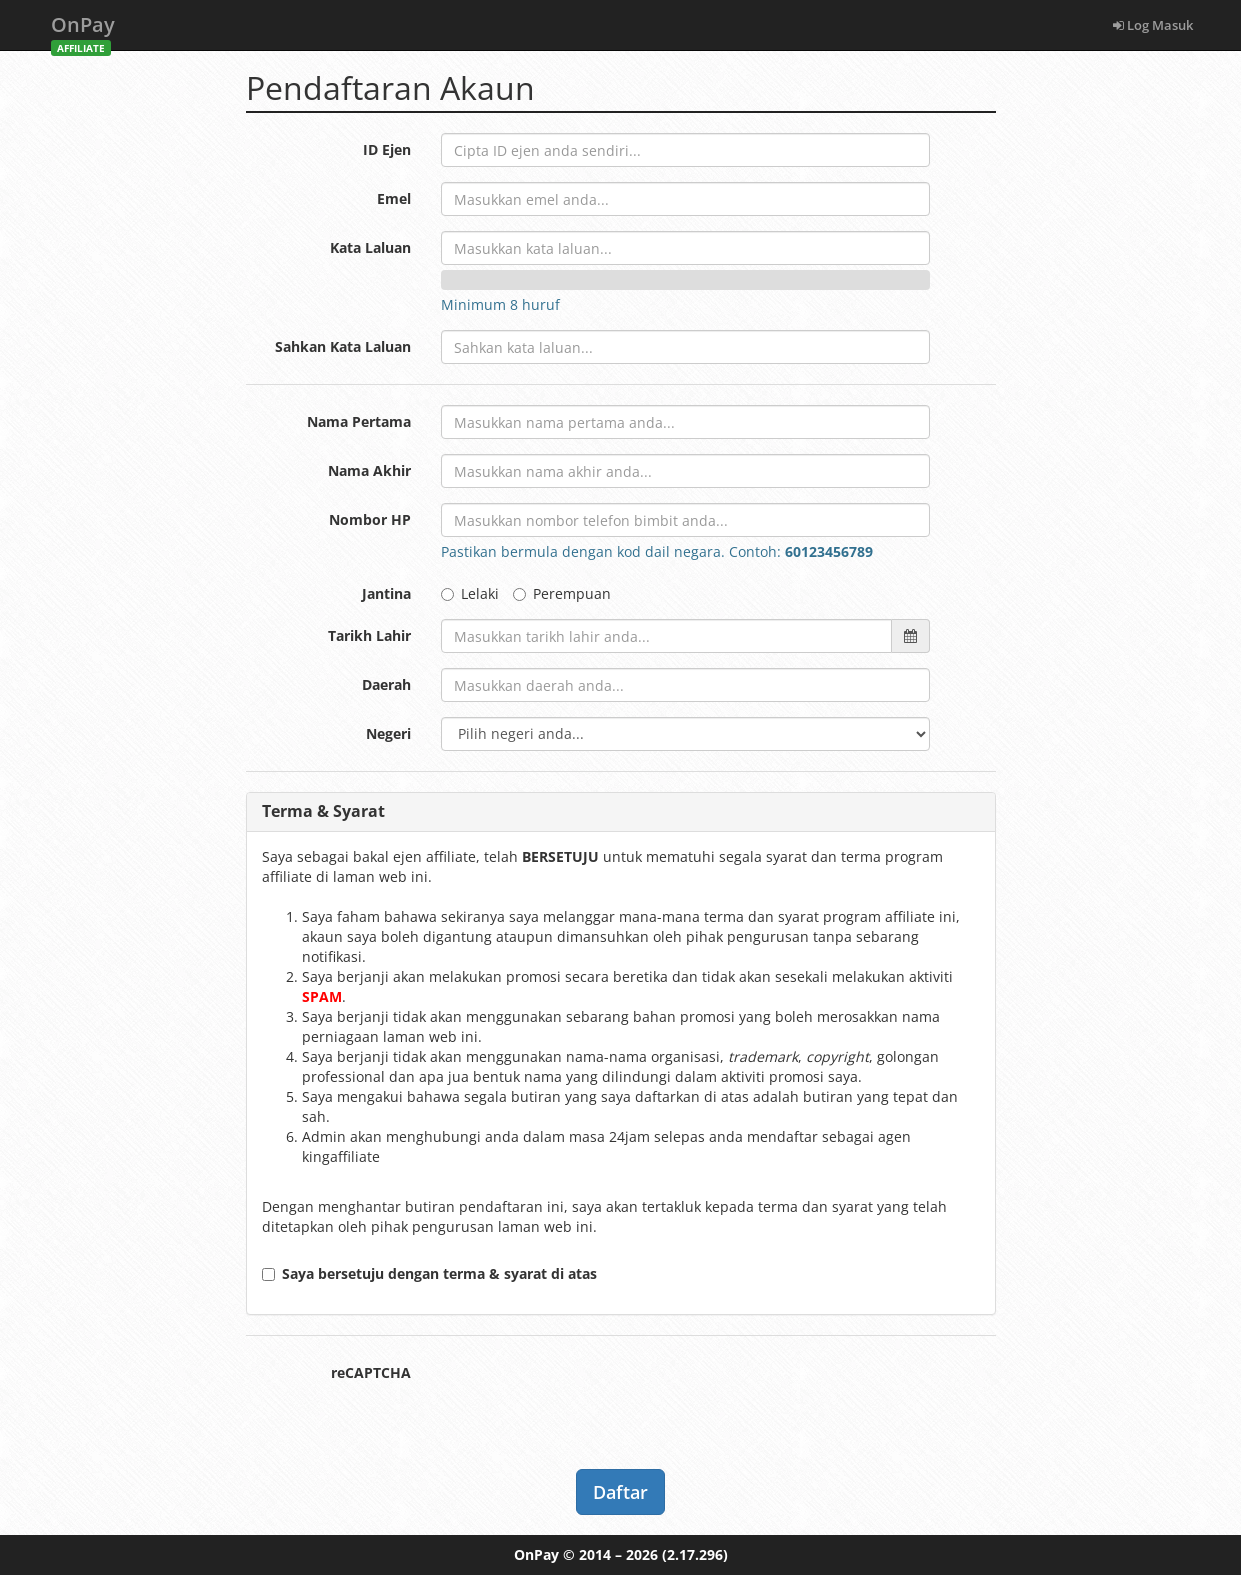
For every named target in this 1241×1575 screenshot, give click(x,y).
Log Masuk (1153, 25)
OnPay (83, 30)
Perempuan (562, 593)
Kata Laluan (370, 247)
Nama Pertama (359, 421)
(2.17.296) (695, 1554)
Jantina (386, 593)
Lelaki (470, 593)
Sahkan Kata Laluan (343, 346)
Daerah (386, 684)
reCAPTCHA (371, 1372)
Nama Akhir (369, 470)
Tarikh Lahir (369, 635)
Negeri (388, 733)
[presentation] (593, 1395)
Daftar (620, 1492)
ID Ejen (387, 149)
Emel (394, 198)
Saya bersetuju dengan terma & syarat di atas (429, 1273)
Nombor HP (370, 519)
